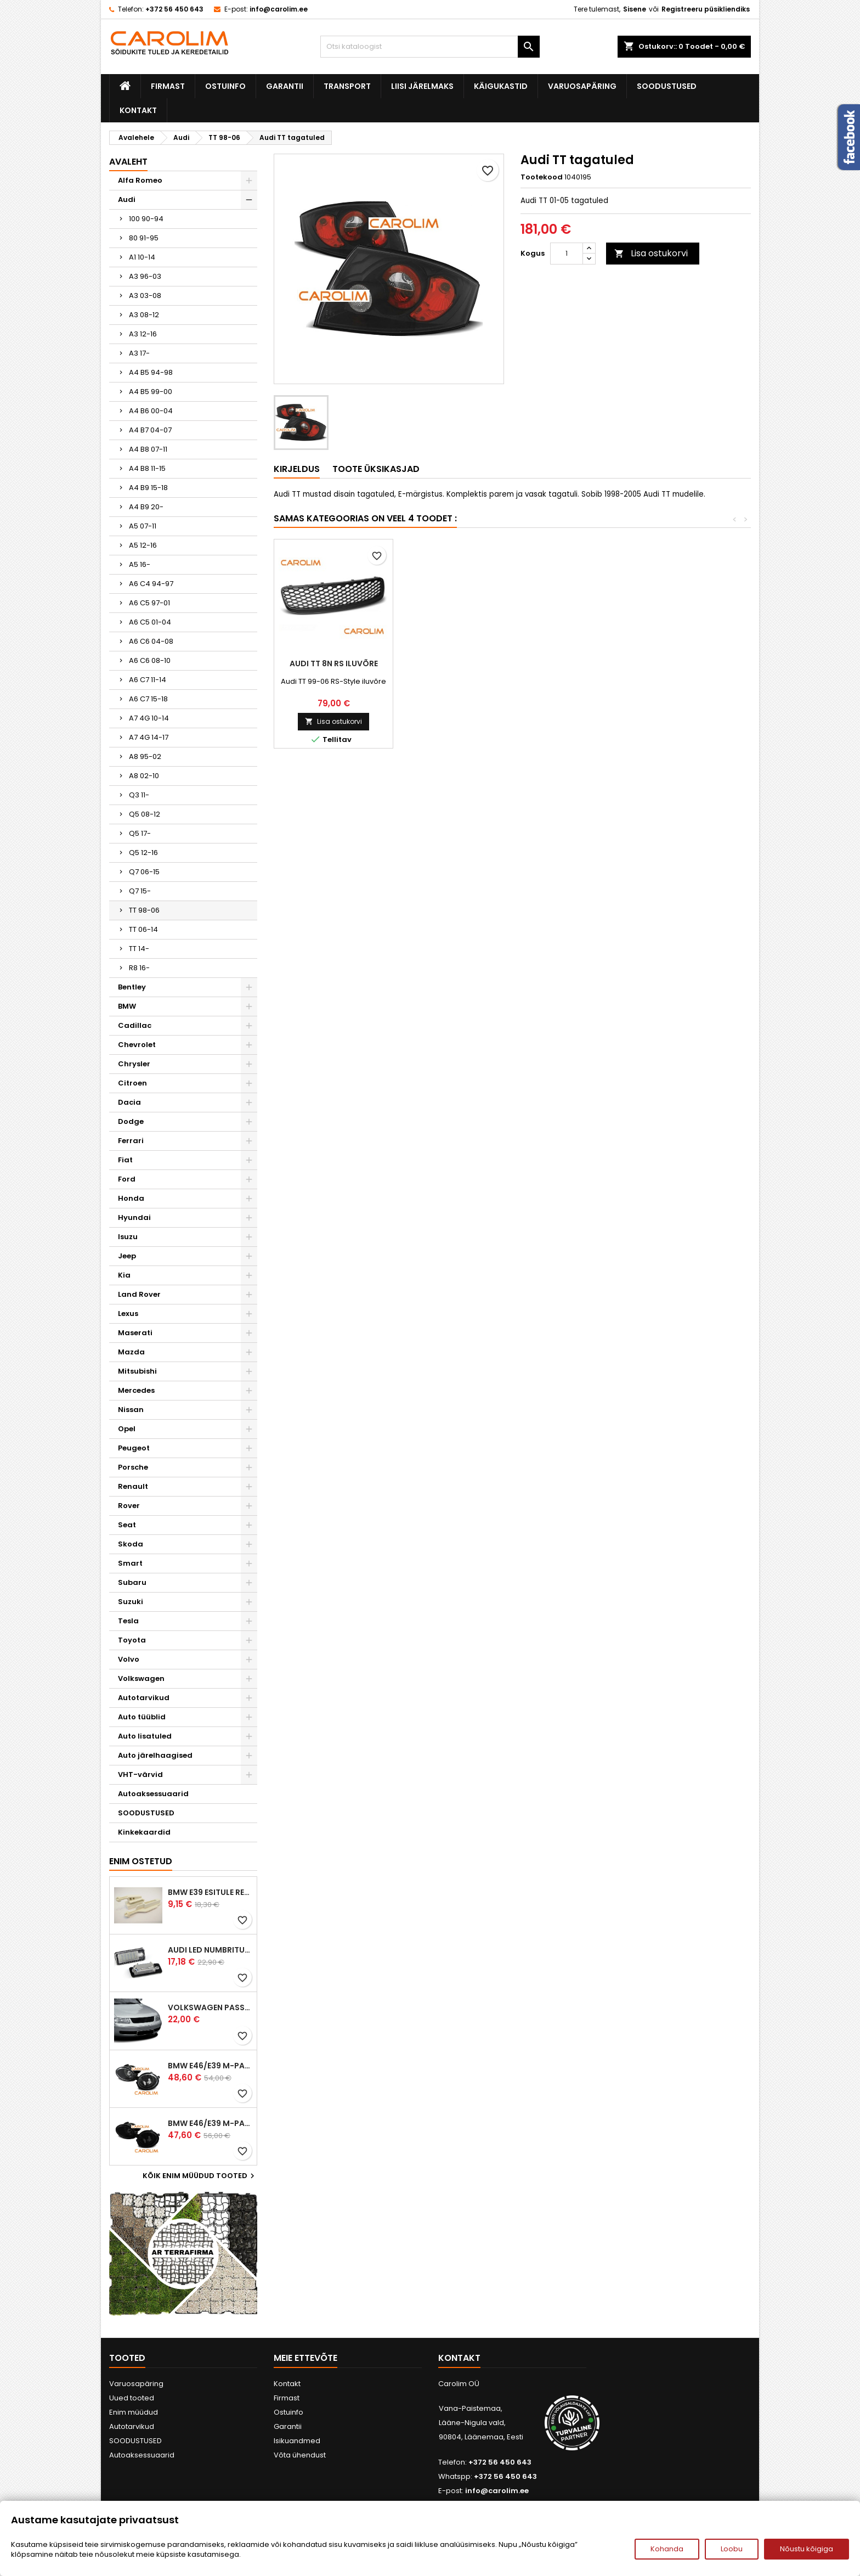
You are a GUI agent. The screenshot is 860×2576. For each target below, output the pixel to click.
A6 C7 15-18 (148, 699)
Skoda (130, 1544)
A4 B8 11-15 (147, 468)
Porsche (133, 1467)
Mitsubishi (137, 1371)
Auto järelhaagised (155, 1755)
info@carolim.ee (279, 9)
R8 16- (139, 968)
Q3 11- (139, 795)
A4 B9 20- (146, 507)
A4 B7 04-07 (150, 430)
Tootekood (541, 177)
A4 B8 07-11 (148, 449)
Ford (126, 1179)
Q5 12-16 (143, 852)
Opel (126, 1429)
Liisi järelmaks (422, 86)
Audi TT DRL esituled (334, 663)
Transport (347, 86)
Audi (126, 199)
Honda (131, 1198)
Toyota (132, 1640)
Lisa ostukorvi (651, 253)
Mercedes (136, 1390)
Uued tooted (131, 2398)
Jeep (127, 1256)
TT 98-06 (144, 910)
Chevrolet (137, 1044)
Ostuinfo (225, 86)
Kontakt (138, 110)
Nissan (131, 1409)
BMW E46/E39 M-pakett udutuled (210, 2065)
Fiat (125, 1160)
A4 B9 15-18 (148, 487)
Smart (130, 1563)
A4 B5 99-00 (150, 391)
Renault (133, 1486)
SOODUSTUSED (667, 86)
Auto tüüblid (142, 1717)
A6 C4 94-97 (151, 583)
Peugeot (134, 1448)
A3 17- (139, 353)
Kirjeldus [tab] (297, 469)
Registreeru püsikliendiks (705, 9)
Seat (127, 1525)
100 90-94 (146, 218)
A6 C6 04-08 (151, 641)
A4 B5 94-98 (151, 372)
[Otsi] (430, 47)
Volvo (128, 1659)
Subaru (132, 1582)
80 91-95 (144, 238)
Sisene (634, 9)
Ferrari (131, 1140)
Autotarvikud (143, 1697)
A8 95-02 (145, 756)
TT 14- (139, 948)
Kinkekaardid (144, 1832)
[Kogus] (566, 254)
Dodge (131, 1121)
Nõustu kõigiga (806, 2549)
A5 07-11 (142, 526)
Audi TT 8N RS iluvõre (691, 663)
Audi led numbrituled (210, 1949)
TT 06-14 (143, 929)
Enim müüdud (133, 2412)
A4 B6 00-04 (151, 411)
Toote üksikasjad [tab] (376, 469)
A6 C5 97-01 (149, 603)
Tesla (128, 1621)
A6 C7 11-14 (147, 679)
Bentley (132, 987)
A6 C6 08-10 (150, 660)
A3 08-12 (144, 315)
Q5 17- (140, 833)
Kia (124, 1275)
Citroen (132, 1083)
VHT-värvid (140, 1774)
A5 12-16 (143, 545)
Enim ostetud (140, 1861)
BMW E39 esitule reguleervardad (210, 1892)
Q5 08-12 (144, 814)
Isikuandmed (297, 2441)
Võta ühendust (300, 2455)
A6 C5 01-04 (150, 622)
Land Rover (139, 1294)
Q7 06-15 (144, 872)
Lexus (128, 1313)
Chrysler (134, 1064)
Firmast (168, 86)
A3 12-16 (143, 334)
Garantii (284, 86)
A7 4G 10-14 (149, 718)
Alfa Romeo (140, 180)
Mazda (131, 1352)
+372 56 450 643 (174, 9)
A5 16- (139, 564)
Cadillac (134, 1025)
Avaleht (128, 161)
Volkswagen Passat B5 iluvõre (210, 2007)
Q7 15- (140, 891)
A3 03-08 (145, 295)
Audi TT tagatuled (452, 663)
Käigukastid (501, 86)
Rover (129, 1505)
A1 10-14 (142, 257)
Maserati (135, 1333)
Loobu (732, 2549)
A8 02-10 (144, 775)
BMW (127, 1006)
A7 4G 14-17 (148, 737)
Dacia (129, 1102)
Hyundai (134, 1217)
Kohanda (666, 2549)
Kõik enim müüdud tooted (200, 2176)
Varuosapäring (582, 86)
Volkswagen (141, 1678)
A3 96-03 (145, 276)
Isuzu (128, 1236)
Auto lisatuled (145, 1736)
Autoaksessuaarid (153, 1793)
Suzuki (130, 1601)
